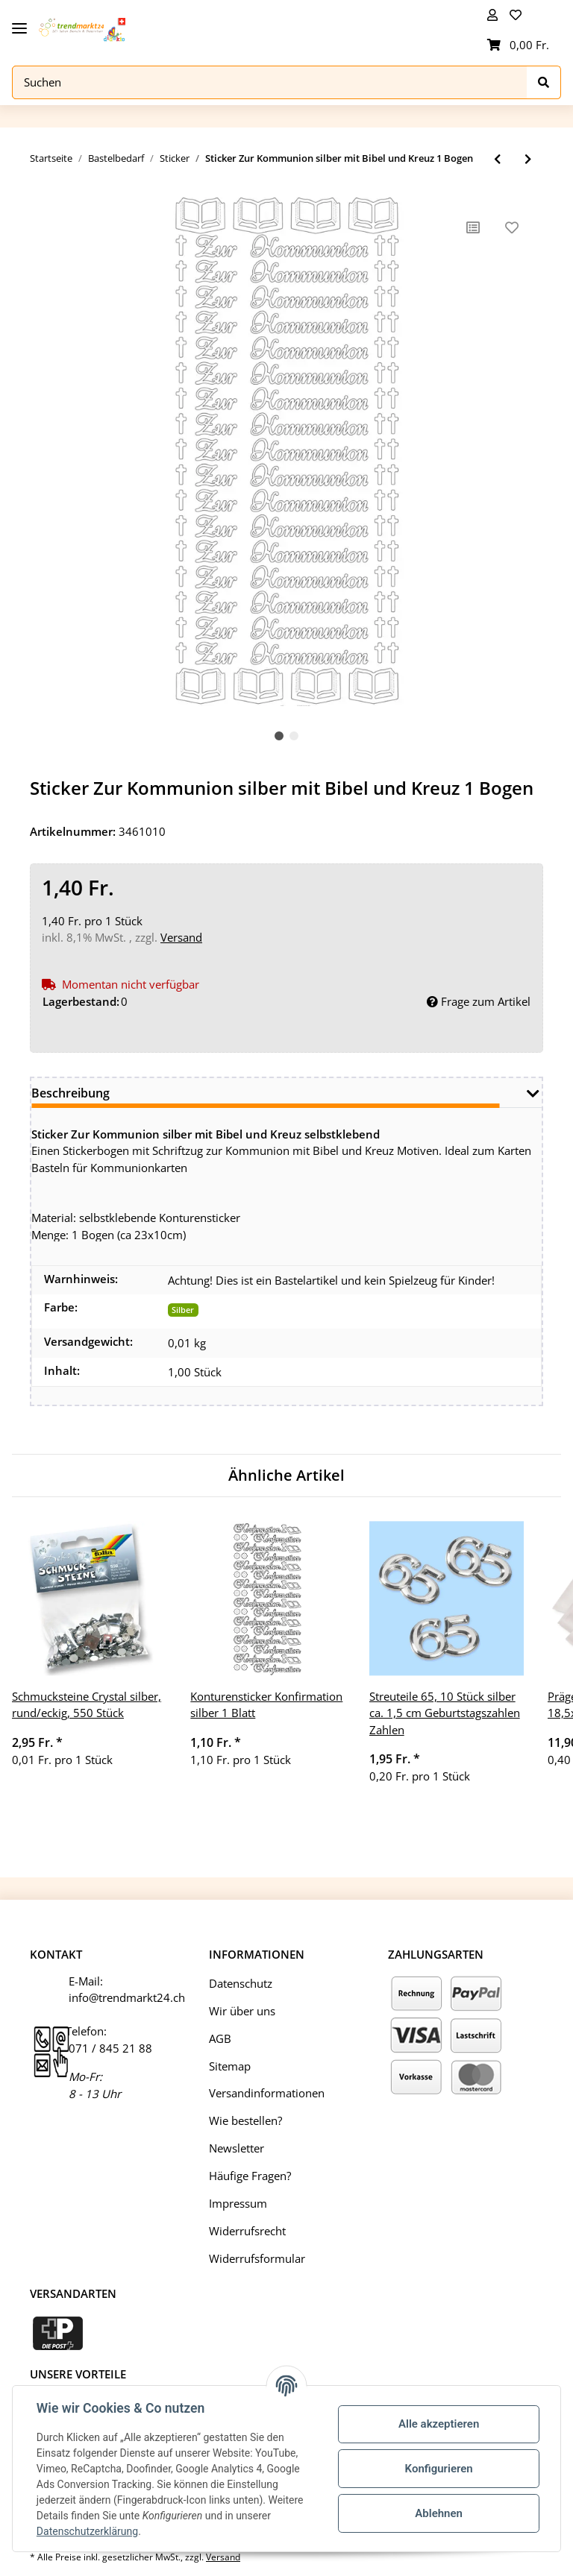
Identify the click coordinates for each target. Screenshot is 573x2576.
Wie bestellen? (245, 2120)
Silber (183, 1309)
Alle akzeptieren (438, 2424)
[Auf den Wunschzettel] (511, 227)
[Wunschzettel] (518, 15)
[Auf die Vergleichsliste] (473, 227)
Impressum (238, 2203)
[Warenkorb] (518, 45)
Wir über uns (242, 2010)
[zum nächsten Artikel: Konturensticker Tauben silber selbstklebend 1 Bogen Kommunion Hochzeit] (528, 159)
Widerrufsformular (257, 2258)
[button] (492, 15)
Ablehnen (439, 2513)
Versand (181, 937)
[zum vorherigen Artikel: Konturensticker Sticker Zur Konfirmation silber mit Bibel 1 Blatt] (497, 159)
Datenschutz (240, 1983)
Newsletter (236, 2148)
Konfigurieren (438, 2468)
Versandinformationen (267, 2092)
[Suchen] (269, 82)
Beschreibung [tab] (70, 1093)
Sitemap (230, 2066)
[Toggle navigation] (19, 22)
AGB (220, 2038)
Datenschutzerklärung (87, 2531)
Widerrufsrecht (247, 2230)
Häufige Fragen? (250, 2175)
